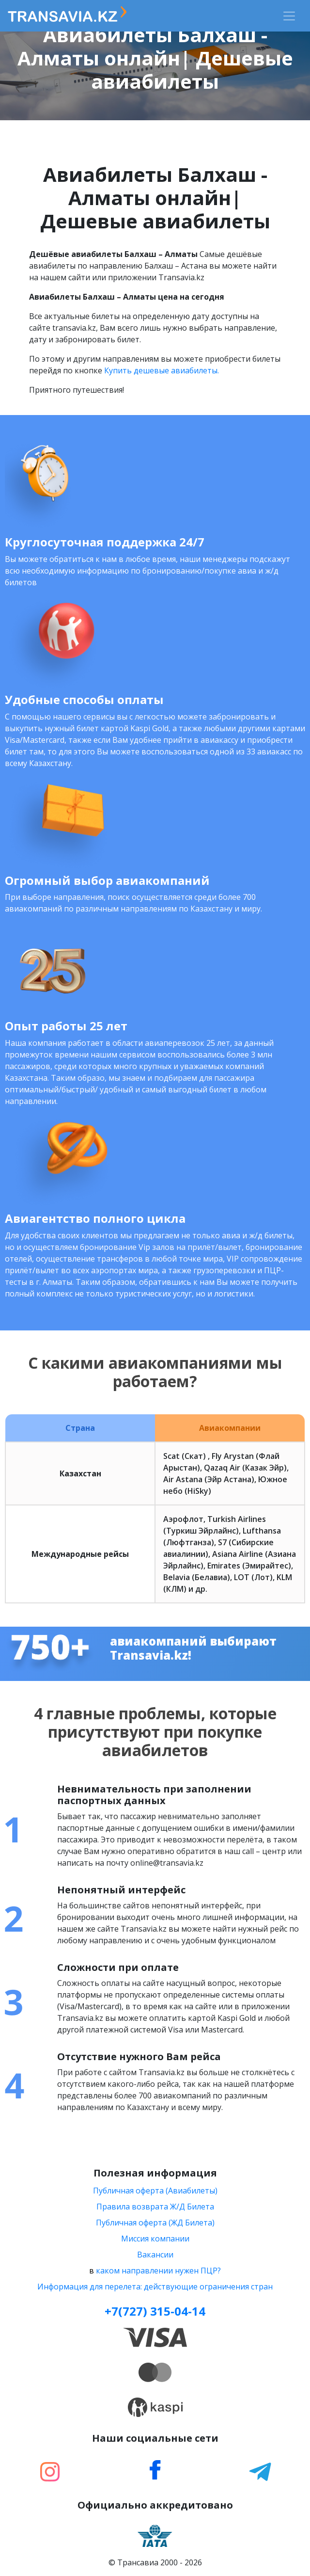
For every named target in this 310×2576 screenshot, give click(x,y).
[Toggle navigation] (289, 16)
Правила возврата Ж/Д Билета (155, 2206)
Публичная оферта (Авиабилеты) (155, 2190)
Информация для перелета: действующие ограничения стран (155, 2286)
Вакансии (155, 2254)
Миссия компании (155, 2238)
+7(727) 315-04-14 (155, 2311)
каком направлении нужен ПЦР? (158, 2270)
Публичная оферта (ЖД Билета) (155, 2222)
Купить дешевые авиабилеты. (161, 370)
